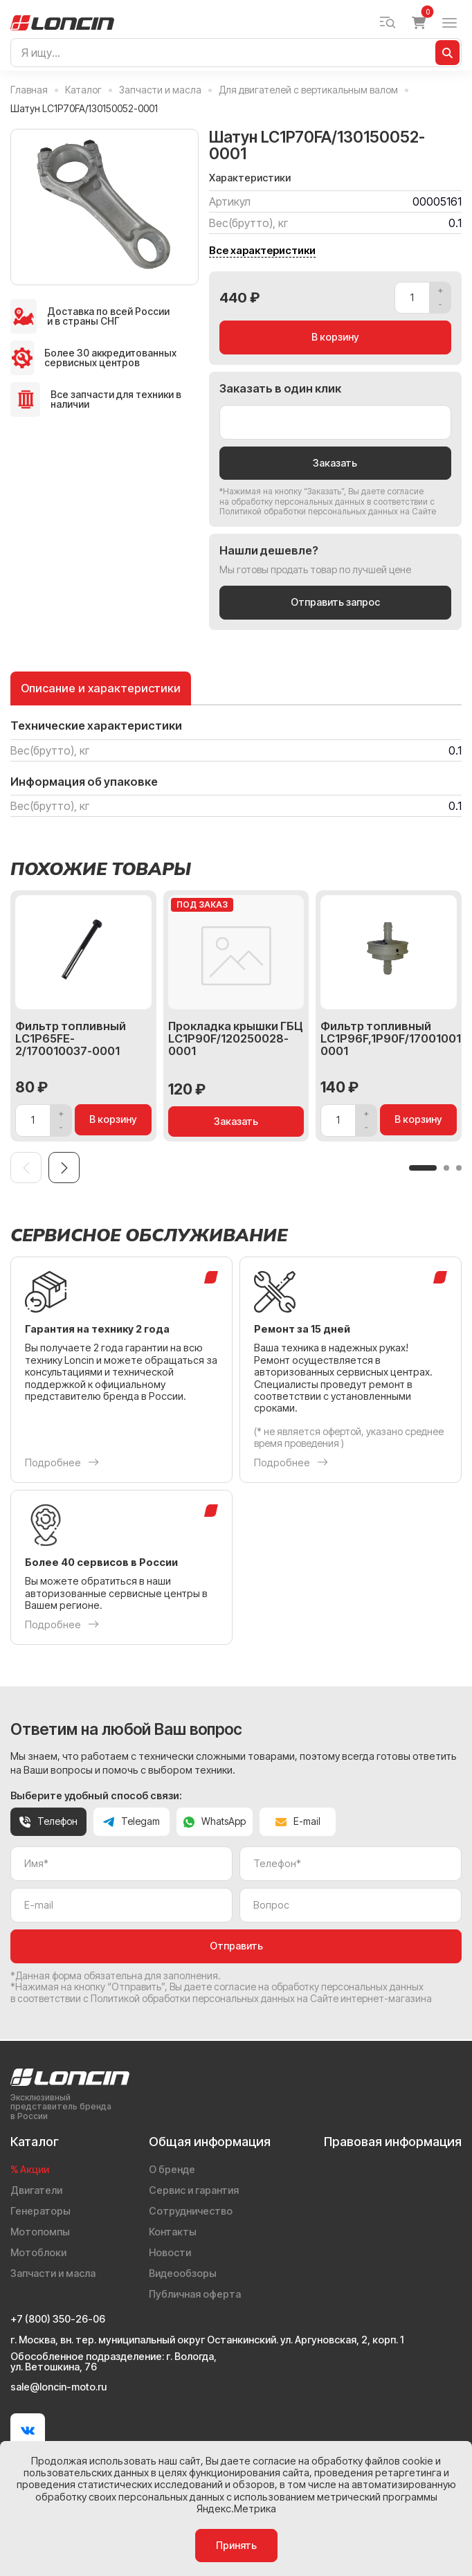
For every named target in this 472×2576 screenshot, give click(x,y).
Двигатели (36, 2190)
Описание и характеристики (101, 688)
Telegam (131, 1822)
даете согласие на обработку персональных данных (321, 496)
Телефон (48, 1822)
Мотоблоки (38, 2252)
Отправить (236, 1946)
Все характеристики (262, 250)
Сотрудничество (191, 2211)
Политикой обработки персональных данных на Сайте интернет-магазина (261, 1999)
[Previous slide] (26, 1168)
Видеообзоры (183, 2273)
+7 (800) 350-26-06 (57, 2319)
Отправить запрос (335, 603)
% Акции (29, 2169)
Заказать (335, 463)
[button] (423, 1168)
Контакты (173, 2231)
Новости (170, 2252)
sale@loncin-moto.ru (58, 2387)
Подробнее (62, 1462)
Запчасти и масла (53, 2273)
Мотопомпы (40, 2231)
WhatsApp (214, 1822)
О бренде (172, 2169)
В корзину (335, 337)
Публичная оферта (195, 2294)
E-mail (297, 1822)
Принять (236, 2545)
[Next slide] (64, 1168)
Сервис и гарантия (194, 2190)
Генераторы (40, 2211)
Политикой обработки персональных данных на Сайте (327, 511)
